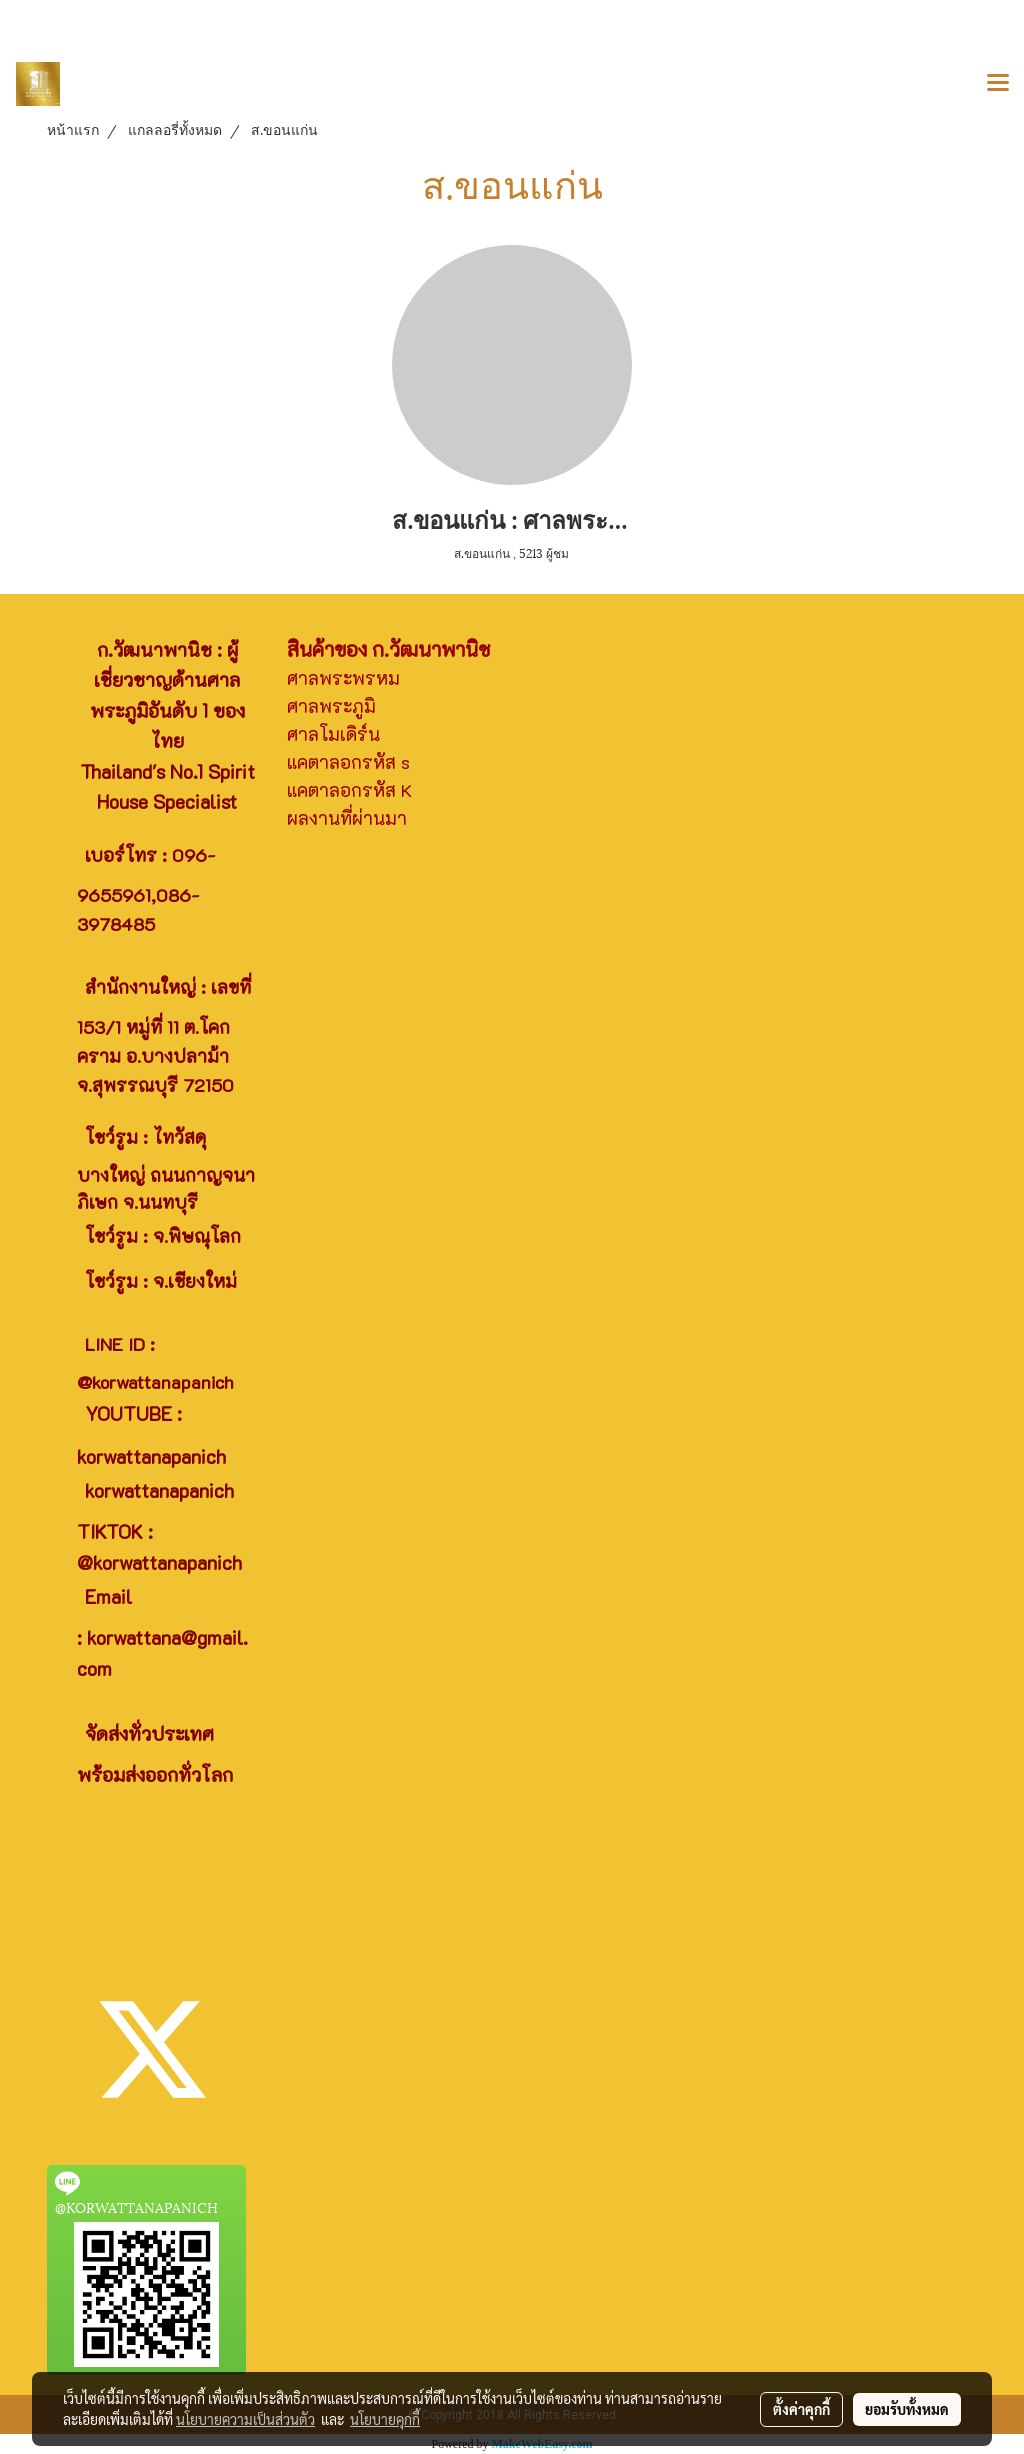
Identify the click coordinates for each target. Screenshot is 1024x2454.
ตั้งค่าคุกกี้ (801, 2409)
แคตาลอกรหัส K (349, 790)
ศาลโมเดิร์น (333, 734)
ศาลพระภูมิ (331, 706)
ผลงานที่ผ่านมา (347, 818)
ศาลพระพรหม (343, 678)
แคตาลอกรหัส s (348, 762)
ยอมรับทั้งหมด (907, 2409)
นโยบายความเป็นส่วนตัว (245, 2419)
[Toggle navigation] (998, 84)
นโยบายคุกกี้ (385, 2419)
